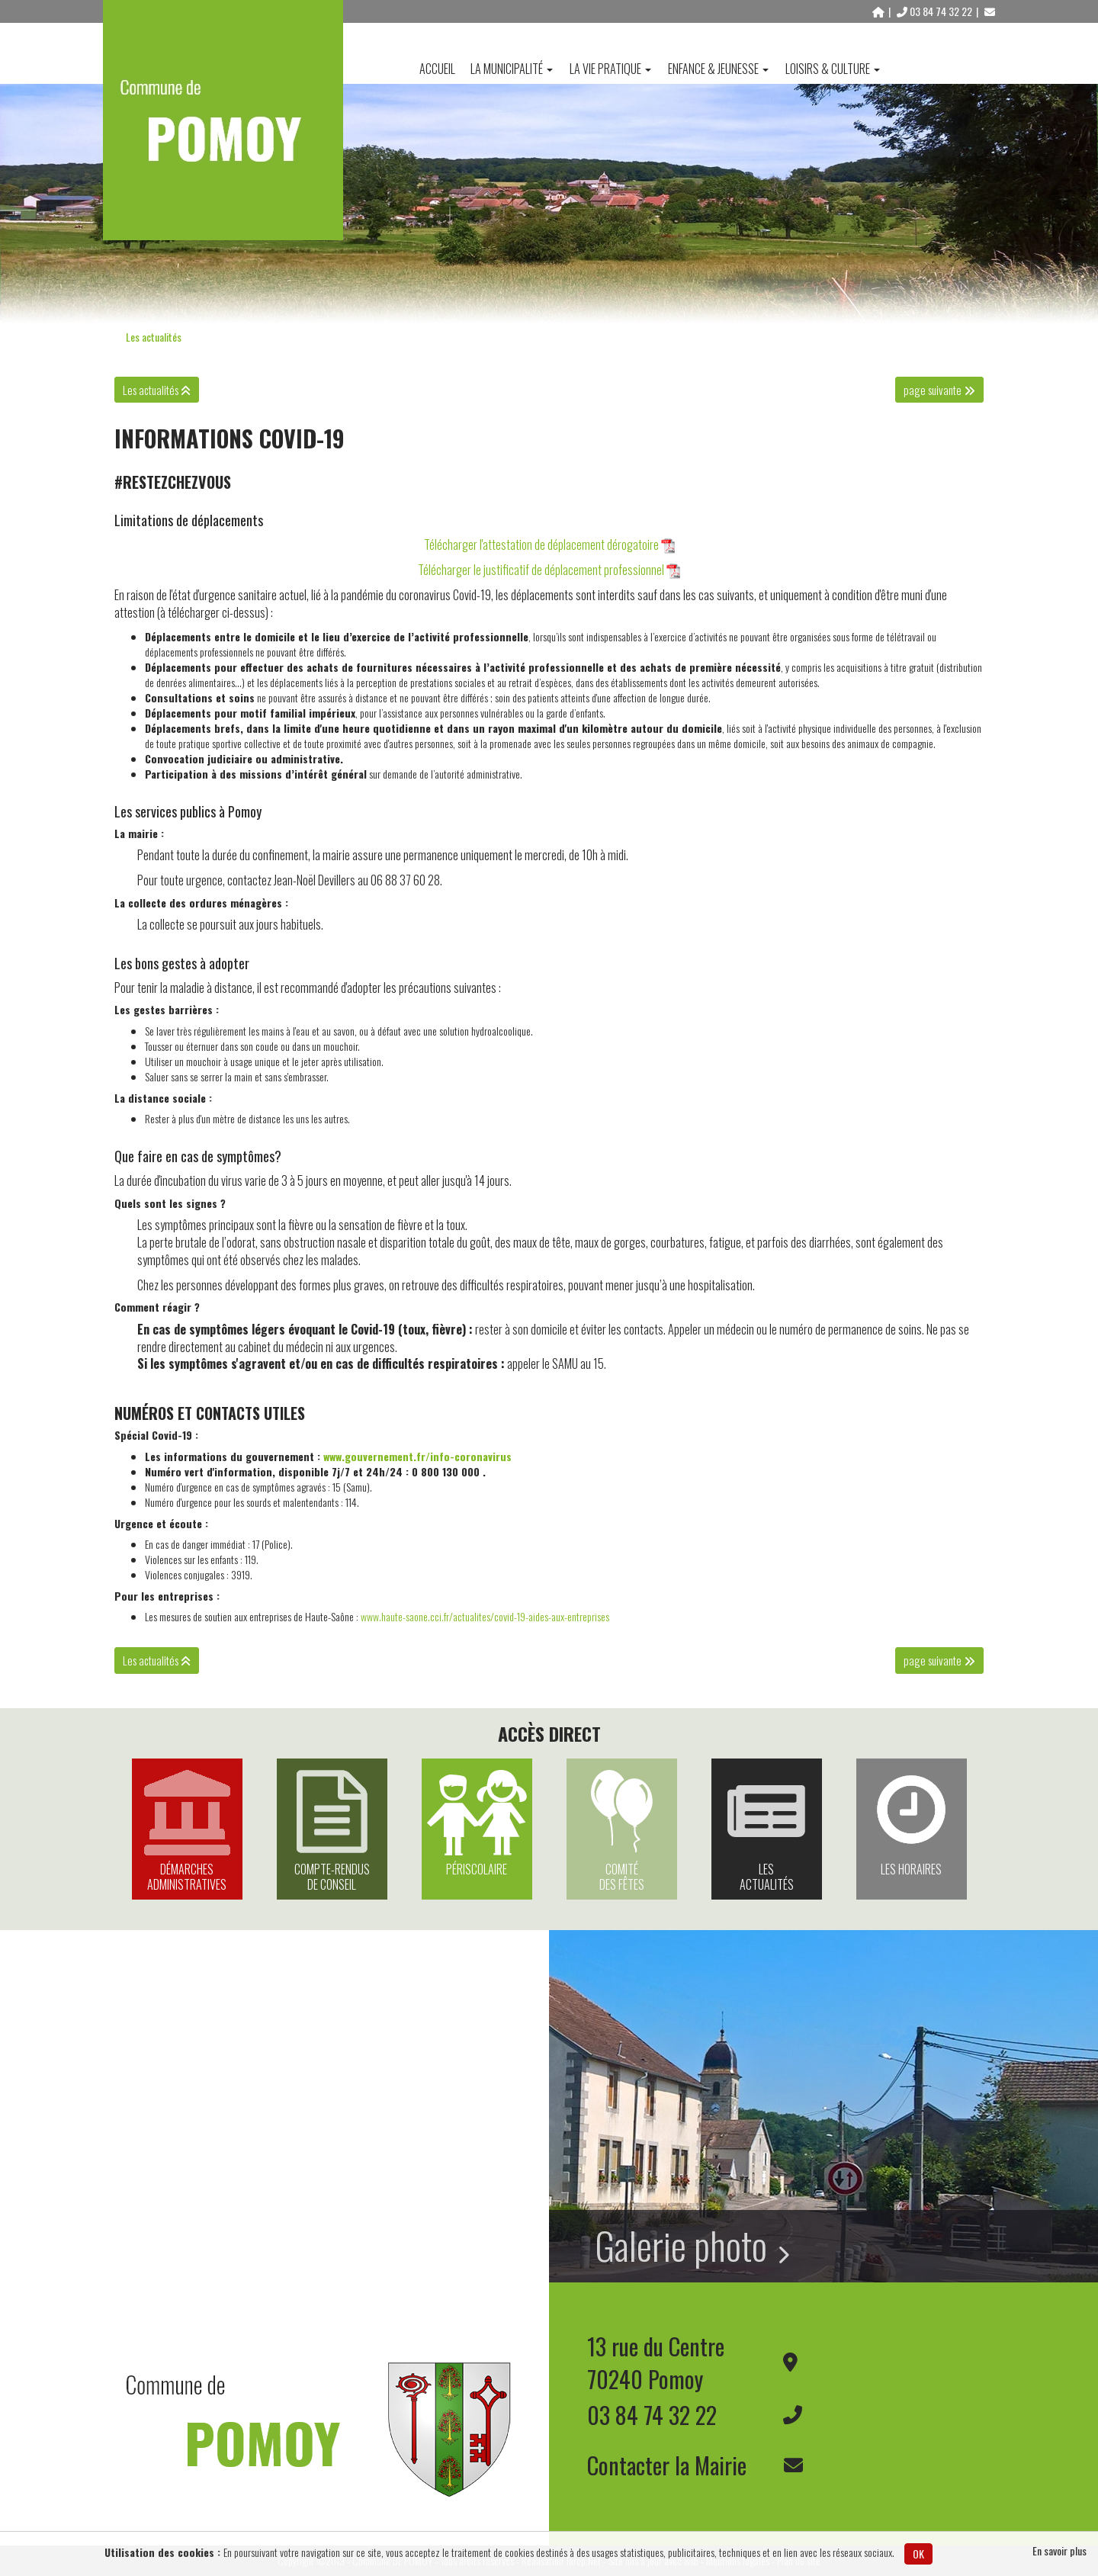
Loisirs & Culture (832, 68)
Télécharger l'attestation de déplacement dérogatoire (541, 544)
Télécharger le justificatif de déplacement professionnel (541, 569)
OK (918, 2553)
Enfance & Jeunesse (718, 68)
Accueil (437, 68)
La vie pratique (610, 68)
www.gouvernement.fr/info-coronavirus (417, 1456)
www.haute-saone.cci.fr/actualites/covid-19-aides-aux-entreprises (485, 1616)
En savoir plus (1059, 2550)
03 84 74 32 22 (935, 11)
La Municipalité (511, 68)
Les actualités (153, 337)
